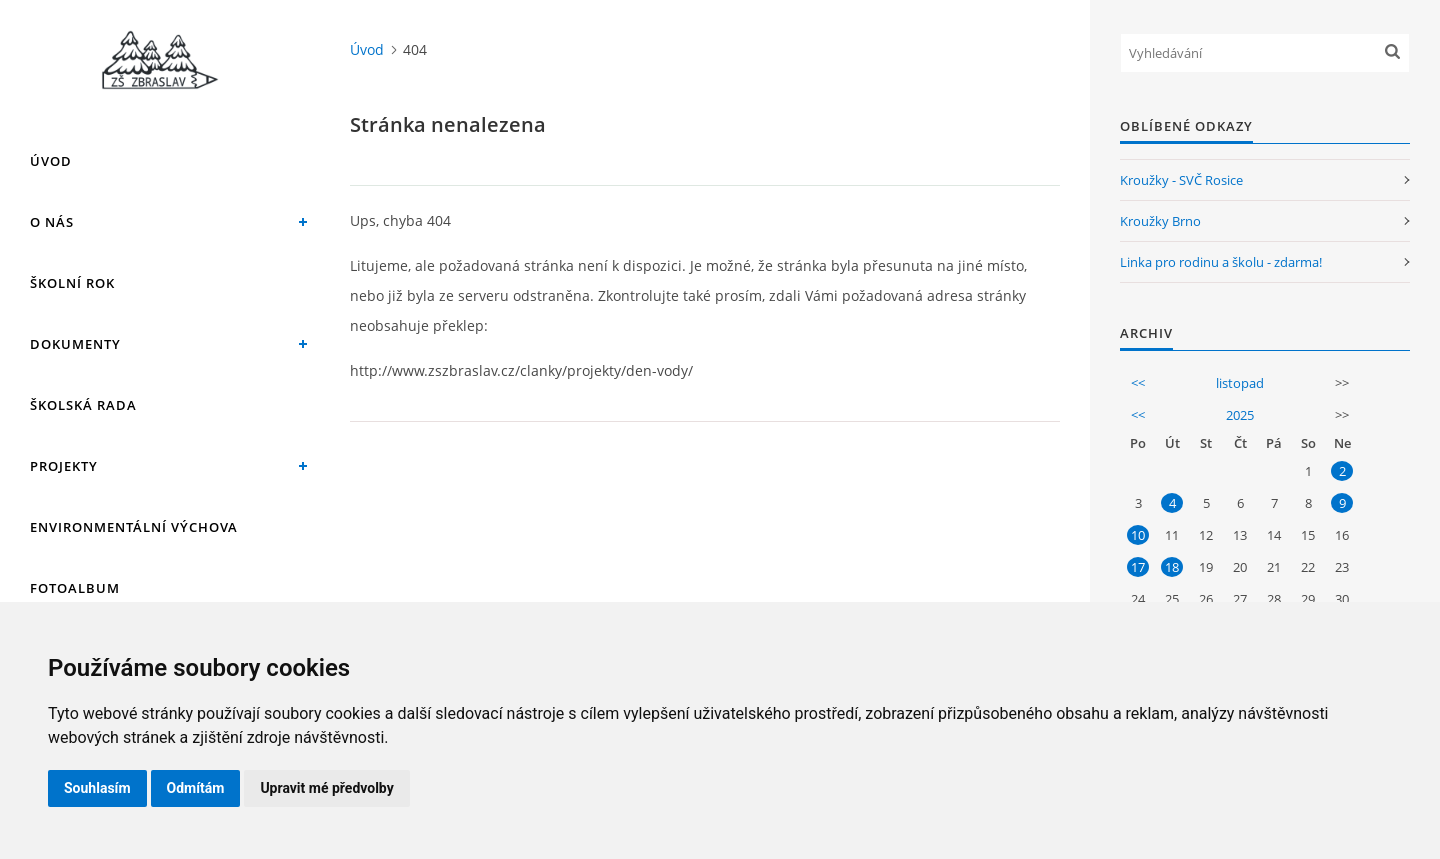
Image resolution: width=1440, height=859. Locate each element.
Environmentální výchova (134, 527)
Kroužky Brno (1160, 221)
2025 (1240, 415)
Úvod (51, 161)
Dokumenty (75, 344)
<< (1138, 383)
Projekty (64, 466)
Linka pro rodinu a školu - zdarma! (1221, 262)
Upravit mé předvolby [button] (326, 788)
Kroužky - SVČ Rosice (1181, 180)
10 (1138, 535)
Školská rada (83, 405)
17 (1138, 567)
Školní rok (72, 283)
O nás (52, 222)
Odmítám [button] (196, 788)
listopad (1240, 383)
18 (1172, 567)
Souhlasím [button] (97, 788)
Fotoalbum (75, 588)
